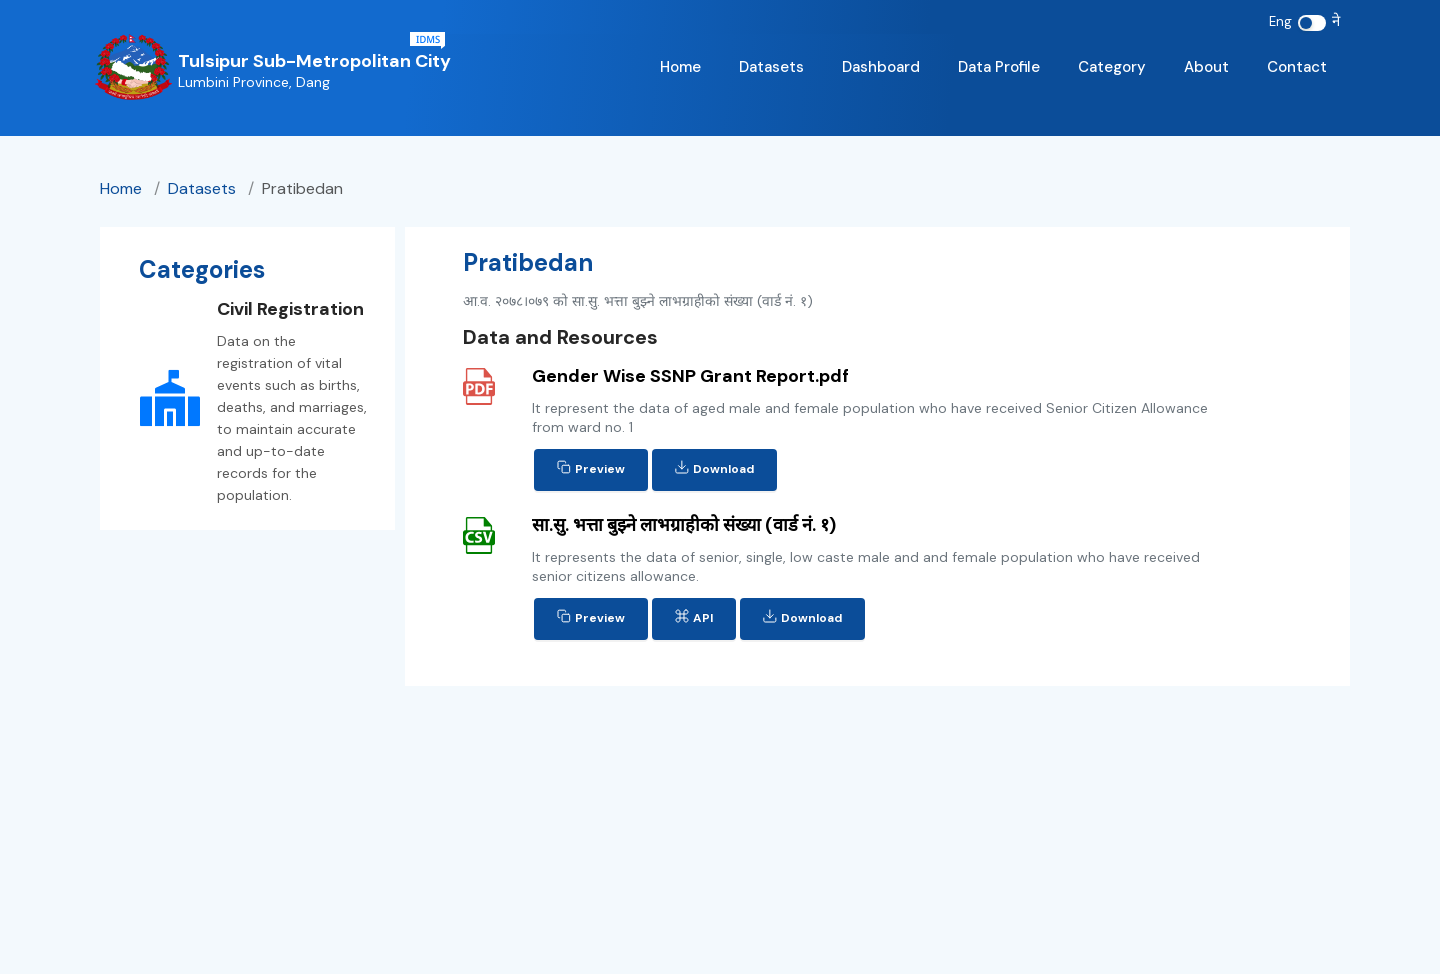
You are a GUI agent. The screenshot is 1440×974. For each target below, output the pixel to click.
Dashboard (881, 67)
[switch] (1312, 23)
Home (680, 67)
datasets (204, 188)
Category (1112, 67)
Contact (1297, 67)
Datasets (771, 67)
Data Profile (999, 67)
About (1206, 67)
